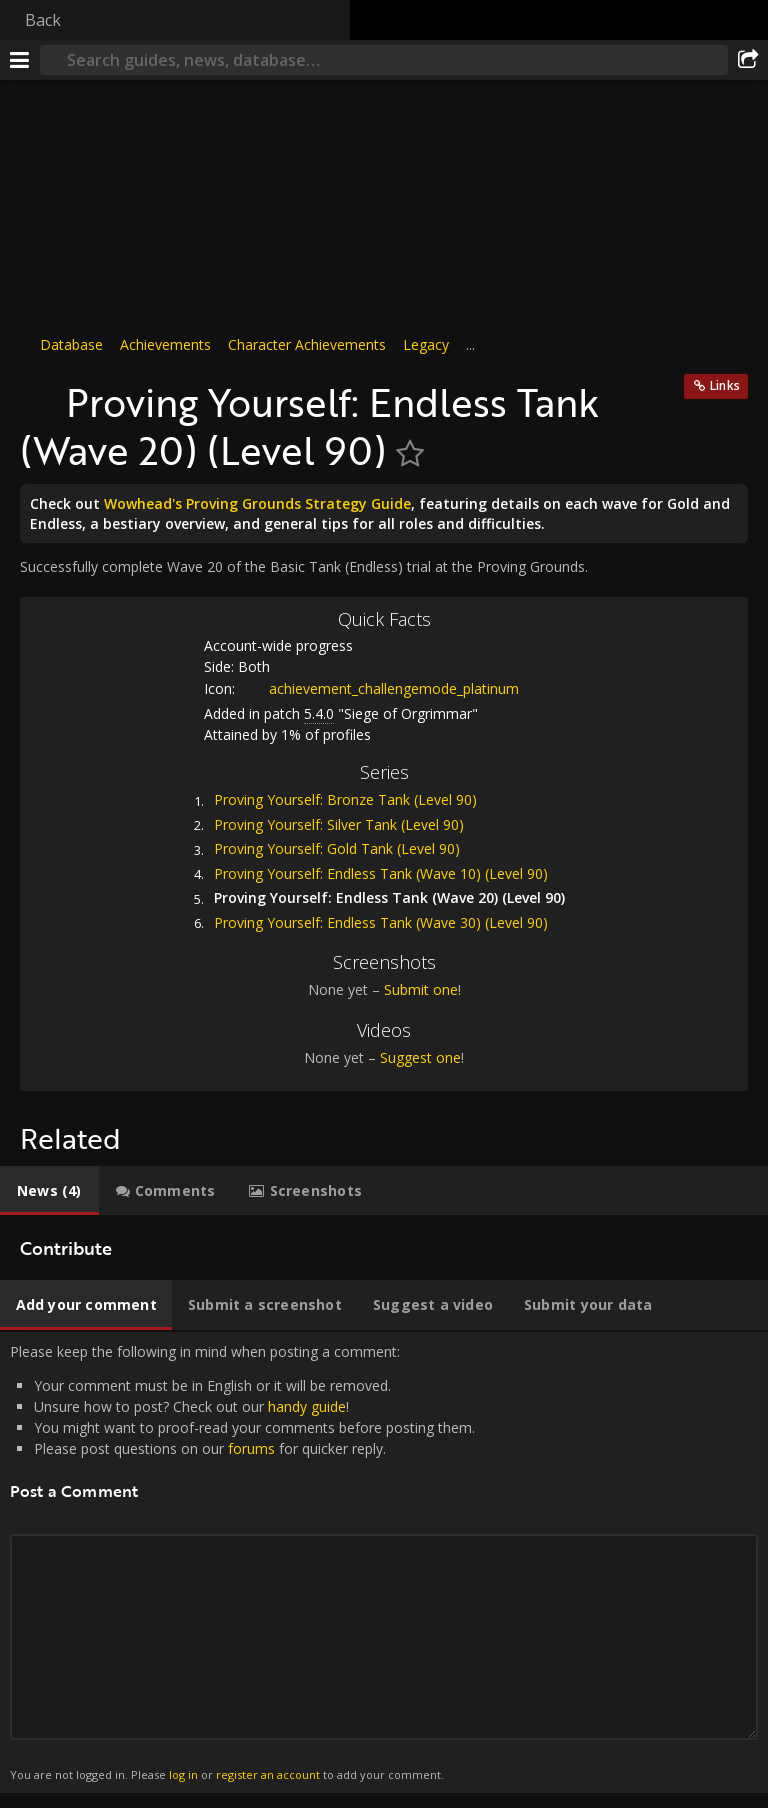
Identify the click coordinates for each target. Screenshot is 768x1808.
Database (71, 344)
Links (725, 385)
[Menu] (20, 60)
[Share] (748, 60)
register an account (268, 1774)
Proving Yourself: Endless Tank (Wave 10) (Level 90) (381, 873)
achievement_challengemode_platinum (379, 688)
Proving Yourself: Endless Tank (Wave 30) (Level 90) (381, 922)
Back (43, 20)
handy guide (307, 1406)
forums (251, 1448)
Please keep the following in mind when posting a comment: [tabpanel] (384, 1563)
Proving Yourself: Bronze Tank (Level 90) (345, 799)
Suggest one (420, 1057)
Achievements (165, 344)
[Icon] (38, 392)
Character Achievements (307, 344)
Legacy (426, 344)
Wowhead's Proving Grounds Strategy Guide (257, 503)
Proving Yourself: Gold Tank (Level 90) (337, 848)
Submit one (421, 989)
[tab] (49, 1191)
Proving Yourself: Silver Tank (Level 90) (339, 824)
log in (183, 1774)
